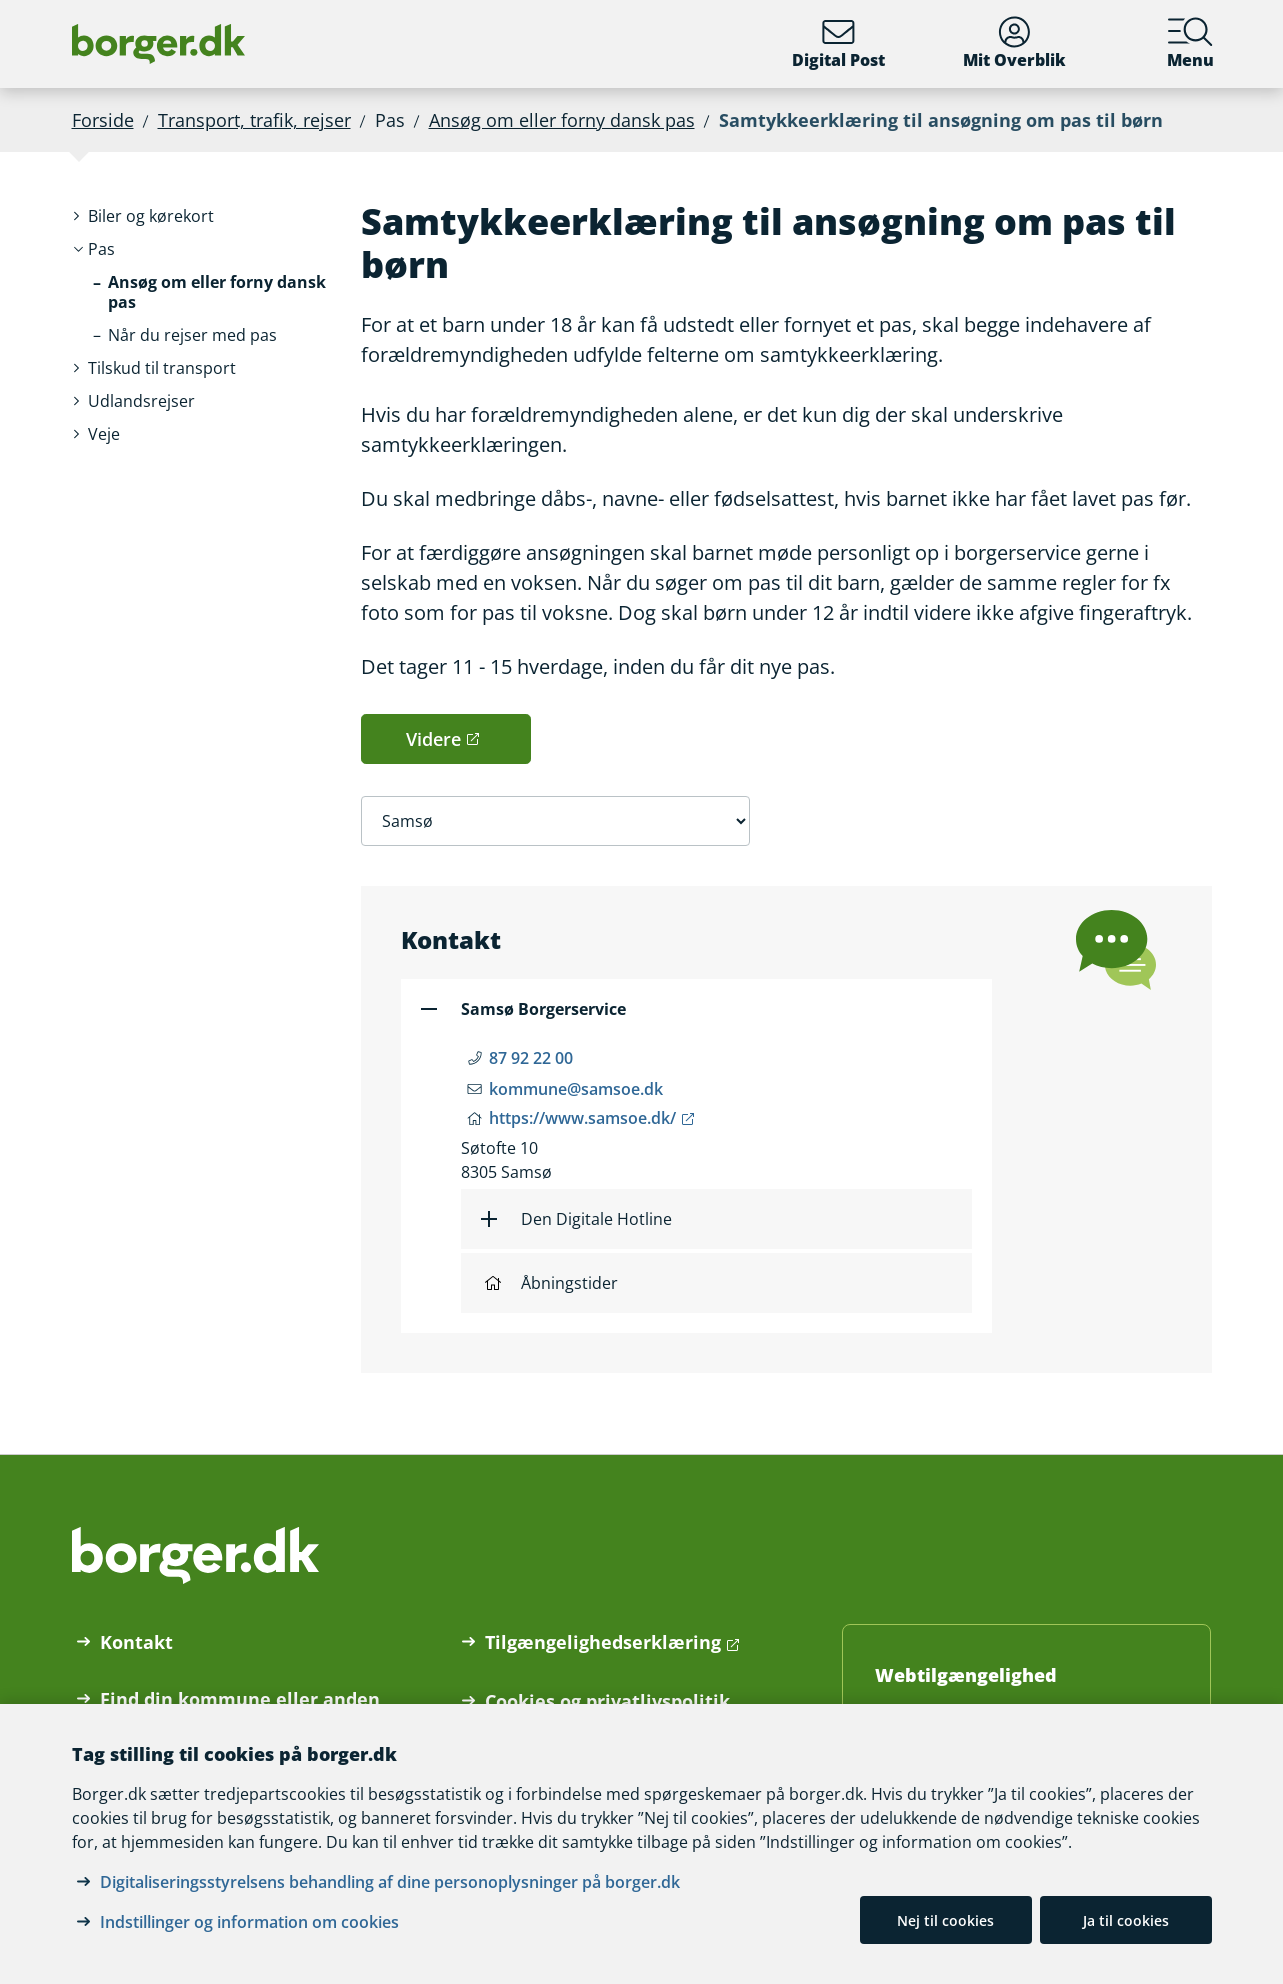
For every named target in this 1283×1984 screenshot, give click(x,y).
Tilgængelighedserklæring (603, 1642)
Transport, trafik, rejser (254, 120)
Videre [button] (433, 739)
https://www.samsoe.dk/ (582, 1118)
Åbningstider (551, 1283)
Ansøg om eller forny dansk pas (562, 120)
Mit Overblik (1014, 43)
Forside (103, 120)
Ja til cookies (1126, 1920)
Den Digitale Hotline (596, 1219)
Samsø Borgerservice (543, 1009)
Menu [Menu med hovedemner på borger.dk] (1190, 43)
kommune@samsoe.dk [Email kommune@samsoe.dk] (576, 1089)
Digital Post (838, 43)
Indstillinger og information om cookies (249, 1922)
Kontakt (136, 1642)
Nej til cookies (945, 1920)
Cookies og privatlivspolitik (607, 1701)
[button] (151, 216)
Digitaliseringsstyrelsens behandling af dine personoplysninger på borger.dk (390, 1882)
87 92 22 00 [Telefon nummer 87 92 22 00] (531, 1058)
